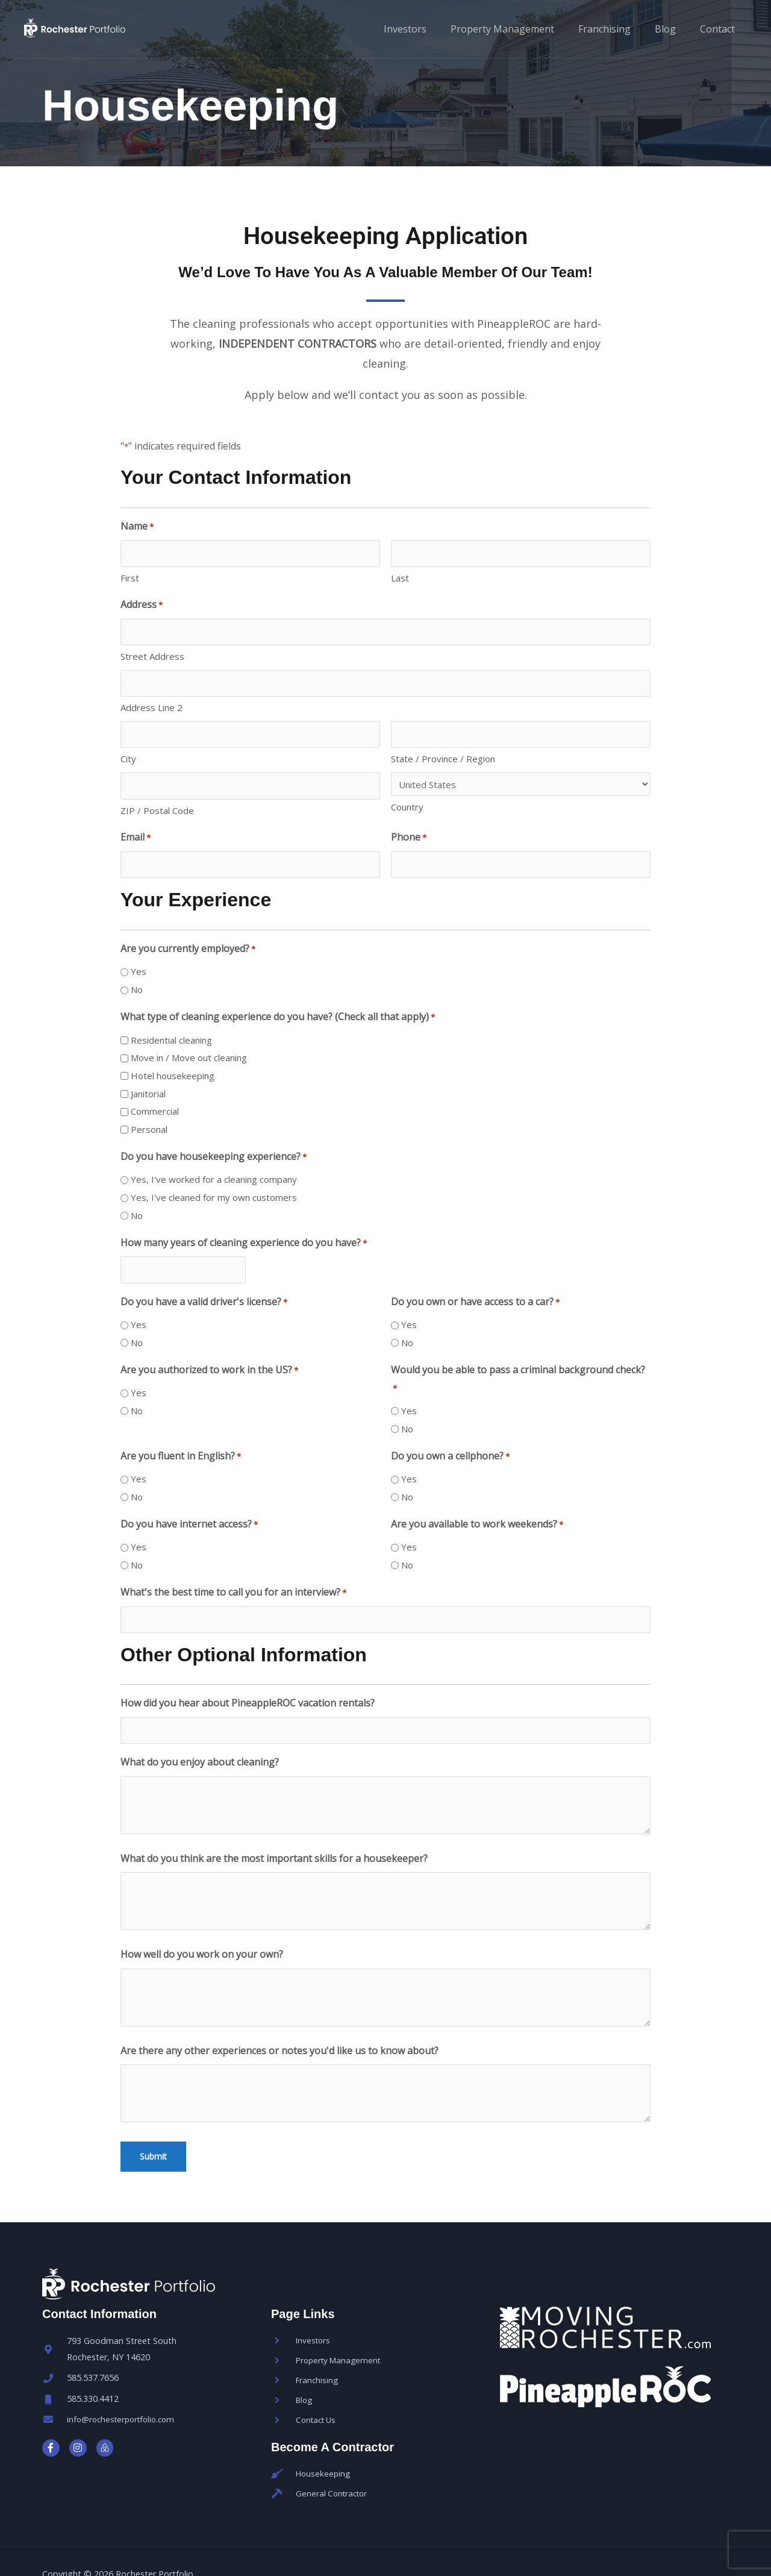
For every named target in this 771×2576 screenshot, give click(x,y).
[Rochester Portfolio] (110, 27)
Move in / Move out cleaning (189, 1036)
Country (407, 792)
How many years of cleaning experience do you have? (243, 1221)
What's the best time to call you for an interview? (233, 1566)
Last (400, 574)
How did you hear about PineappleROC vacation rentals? (247, 1673)
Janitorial (148, 1071)
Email (135, 819)
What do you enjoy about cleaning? (199, 1728)
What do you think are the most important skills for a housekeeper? (274, 1825)
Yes (138, 950)
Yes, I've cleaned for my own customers (214, 1176)
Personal (149, 1108)
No (137, 968)
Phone (408, 819)
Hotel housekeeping (172, 1054)
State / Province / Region (443, 744)
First (129, 574)
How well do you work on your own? (201, 1921)
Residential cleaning (171, 1018)
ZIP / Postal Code (157, 791)
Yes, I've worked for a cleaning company (214, 1158)
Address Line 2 (151, 697)
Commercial (155, 1089)
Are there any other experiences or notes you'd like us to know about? (279, 2016)
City (128, 744)
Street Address (152, 649)
